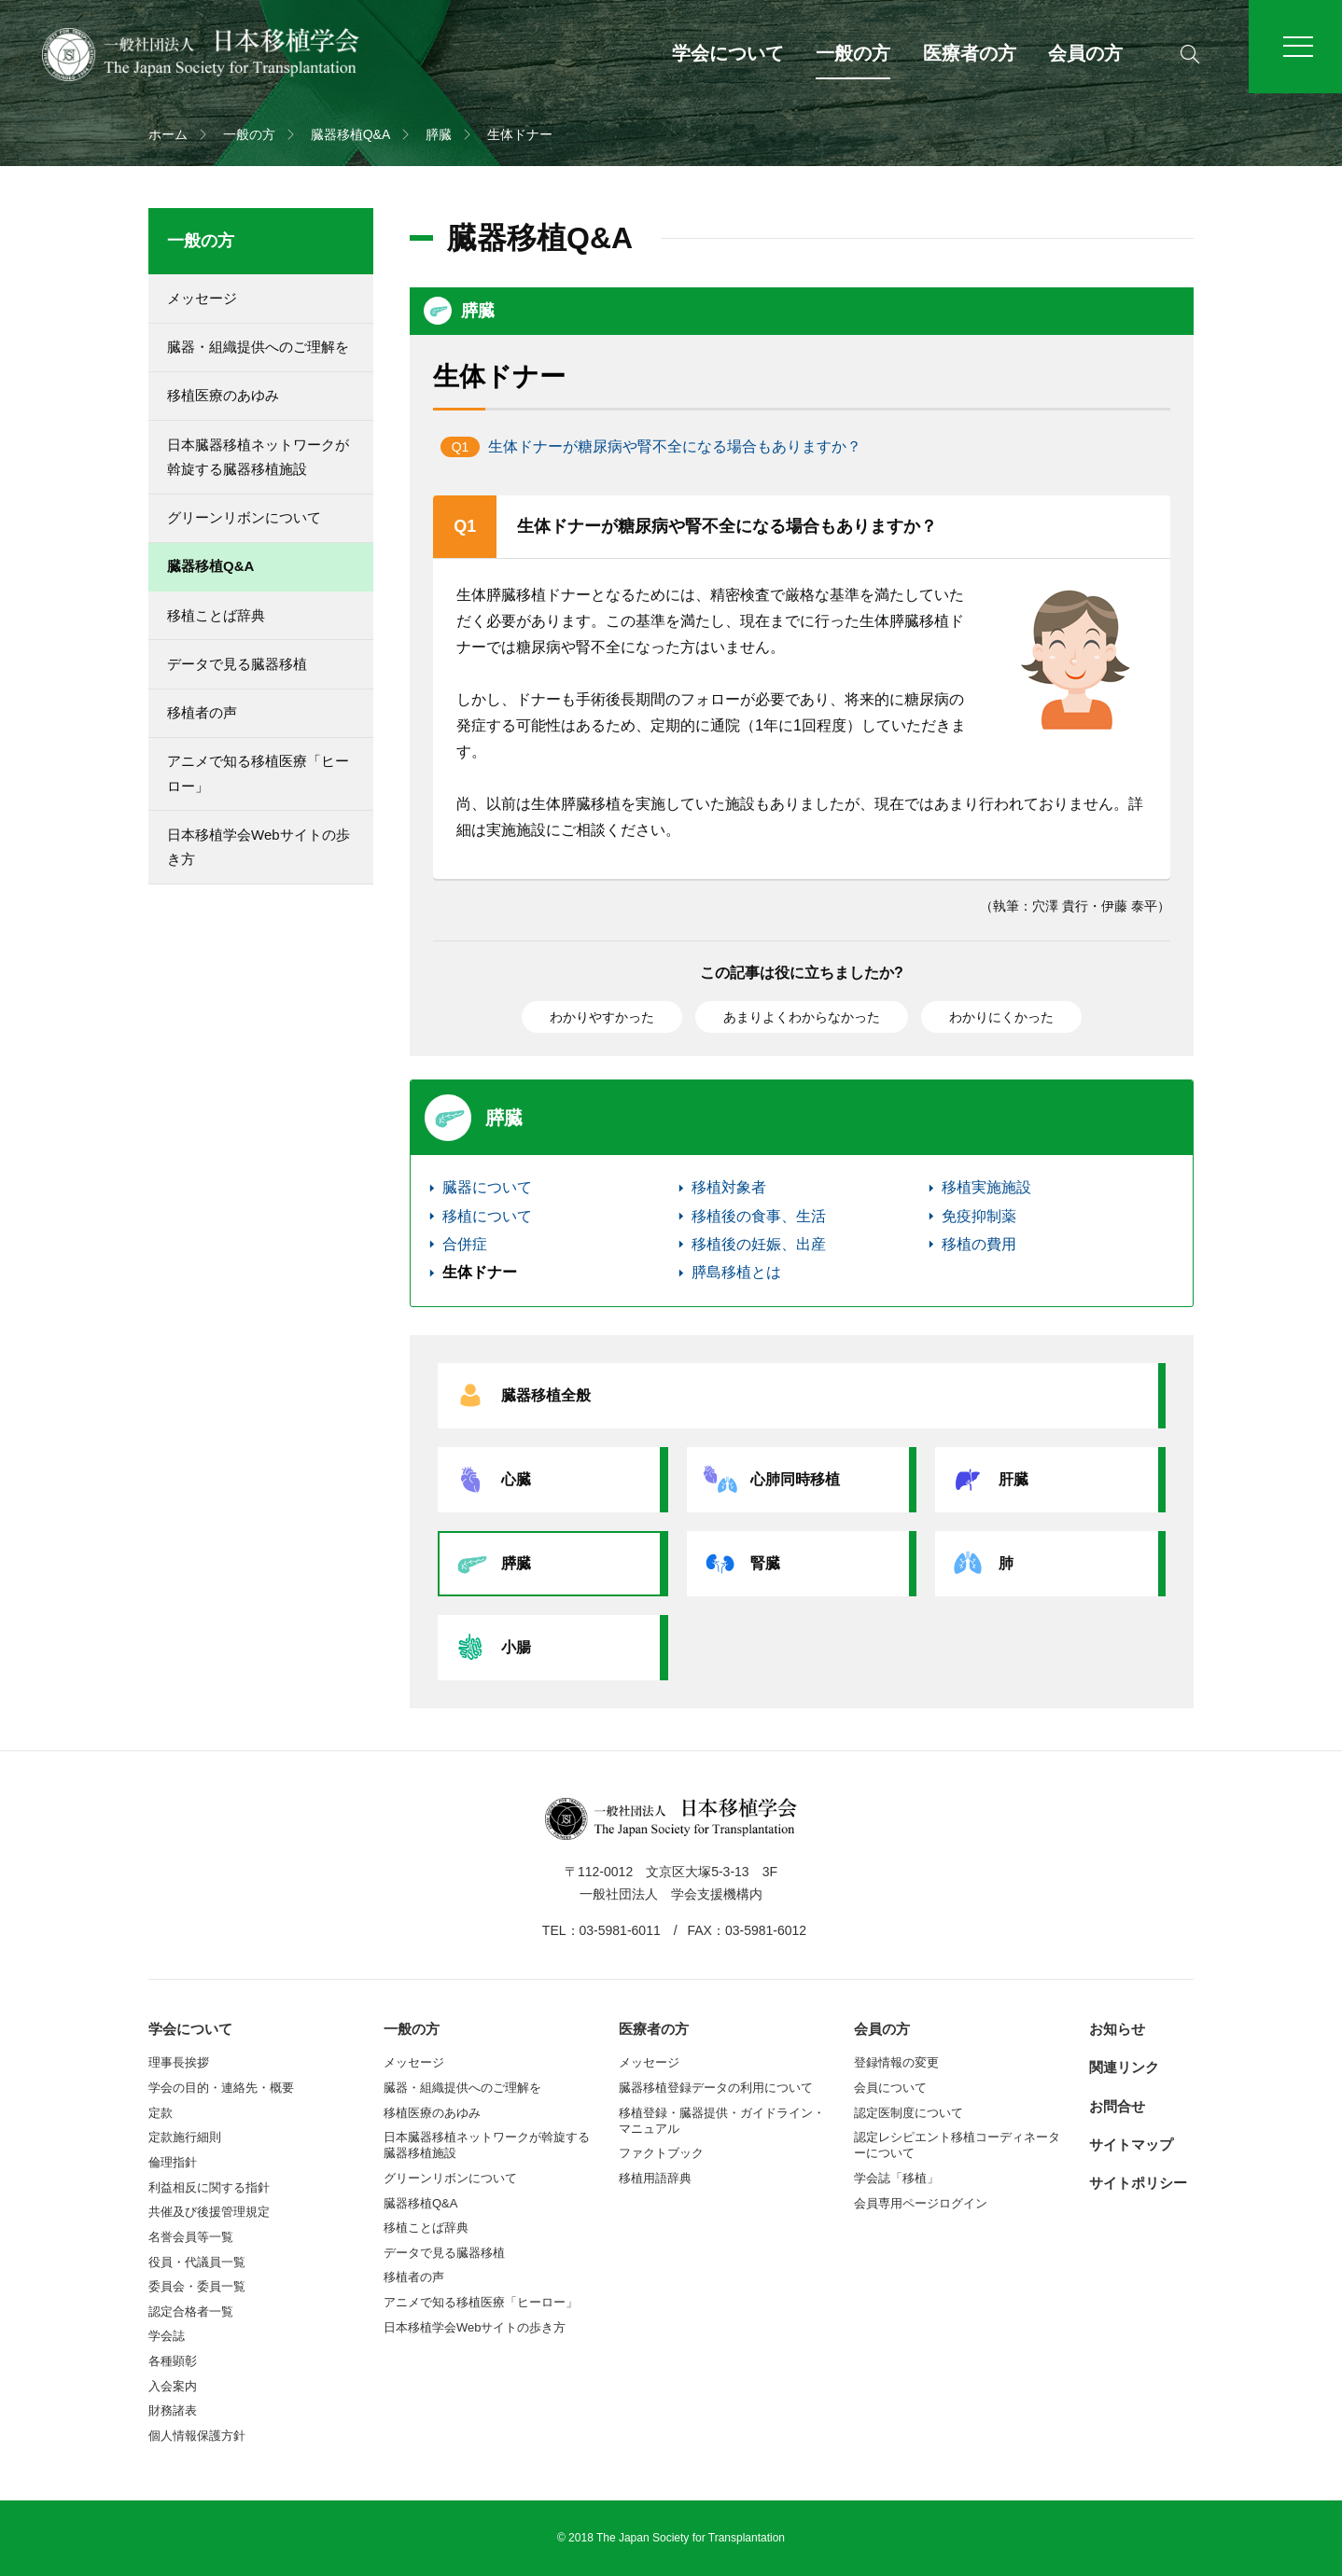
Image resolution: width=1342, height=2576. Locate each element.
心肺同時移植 (768, 1479)
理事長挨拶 (178, 2062)
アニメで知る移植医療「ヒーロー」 (258, 773)
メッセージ (202, 298)
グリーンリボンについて (244, 517)
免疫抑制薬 (979, 1216)
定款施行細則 (184, 2137)
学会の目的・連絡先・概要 (221, 2088)
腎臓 (738, 1563)
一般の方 (853, 53)
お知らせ (1117, 2029)
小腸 (489, 1647)
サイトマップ (1131, 2144)
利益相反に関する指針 (209, 2187)
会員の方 (1085, 53)
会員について (890, 2088)
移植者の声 (202, 712)
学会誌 (166, 2336)
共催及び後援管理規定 (209, 2212)
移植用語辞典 (655, 2178)
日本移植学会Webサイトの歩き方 (258, 847)
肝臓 (986, 1479)
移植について (487, 1216)
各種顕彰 (172, 2361)
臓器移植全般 (519, 1395)
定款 (160, 2113)
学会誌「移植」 (896, 2178)
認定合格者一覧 (190, 2311)
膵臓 (439, 134)
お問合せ (1117, 2106)
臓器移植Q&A (351, 134)
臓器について (487, 1187)
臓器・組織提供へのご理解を (258, 347)
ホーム (168, 134)
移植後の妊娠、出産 (759, 1244)
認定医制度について (908, 2113)
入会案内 (172, 2386)
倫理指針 (172, 2162)
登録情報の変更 (896, 2062)
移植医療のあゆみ (223, 395)
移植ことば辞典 (216, 615)
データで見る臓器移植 (237, 664)
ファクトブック (661, 2153)
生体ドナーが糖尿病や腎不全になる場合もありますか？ (674, 446)
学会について (728, 53)
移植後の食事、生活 (759, 1216)
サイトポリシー (1138, 2183)
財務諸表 (172, 2410)
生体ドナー (479, 1272)
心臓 (489, 1479)
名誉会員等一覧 (190, 2237)
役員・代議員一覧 (196, 2262)
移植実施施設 (986, 1187)
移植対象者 (729, 1187)
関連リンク (1124, 2067)
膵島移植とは (736, 1272)
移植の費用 (979, 1244)
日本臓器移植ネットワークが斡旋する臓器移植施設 (258, 457)
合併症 (464, 1244)
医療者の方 (969, 53)
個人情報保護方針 (196, 2436)
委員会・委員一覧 (196, 2286)
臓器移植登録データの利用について (716, 2088)
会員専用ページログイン (920, 2203)
